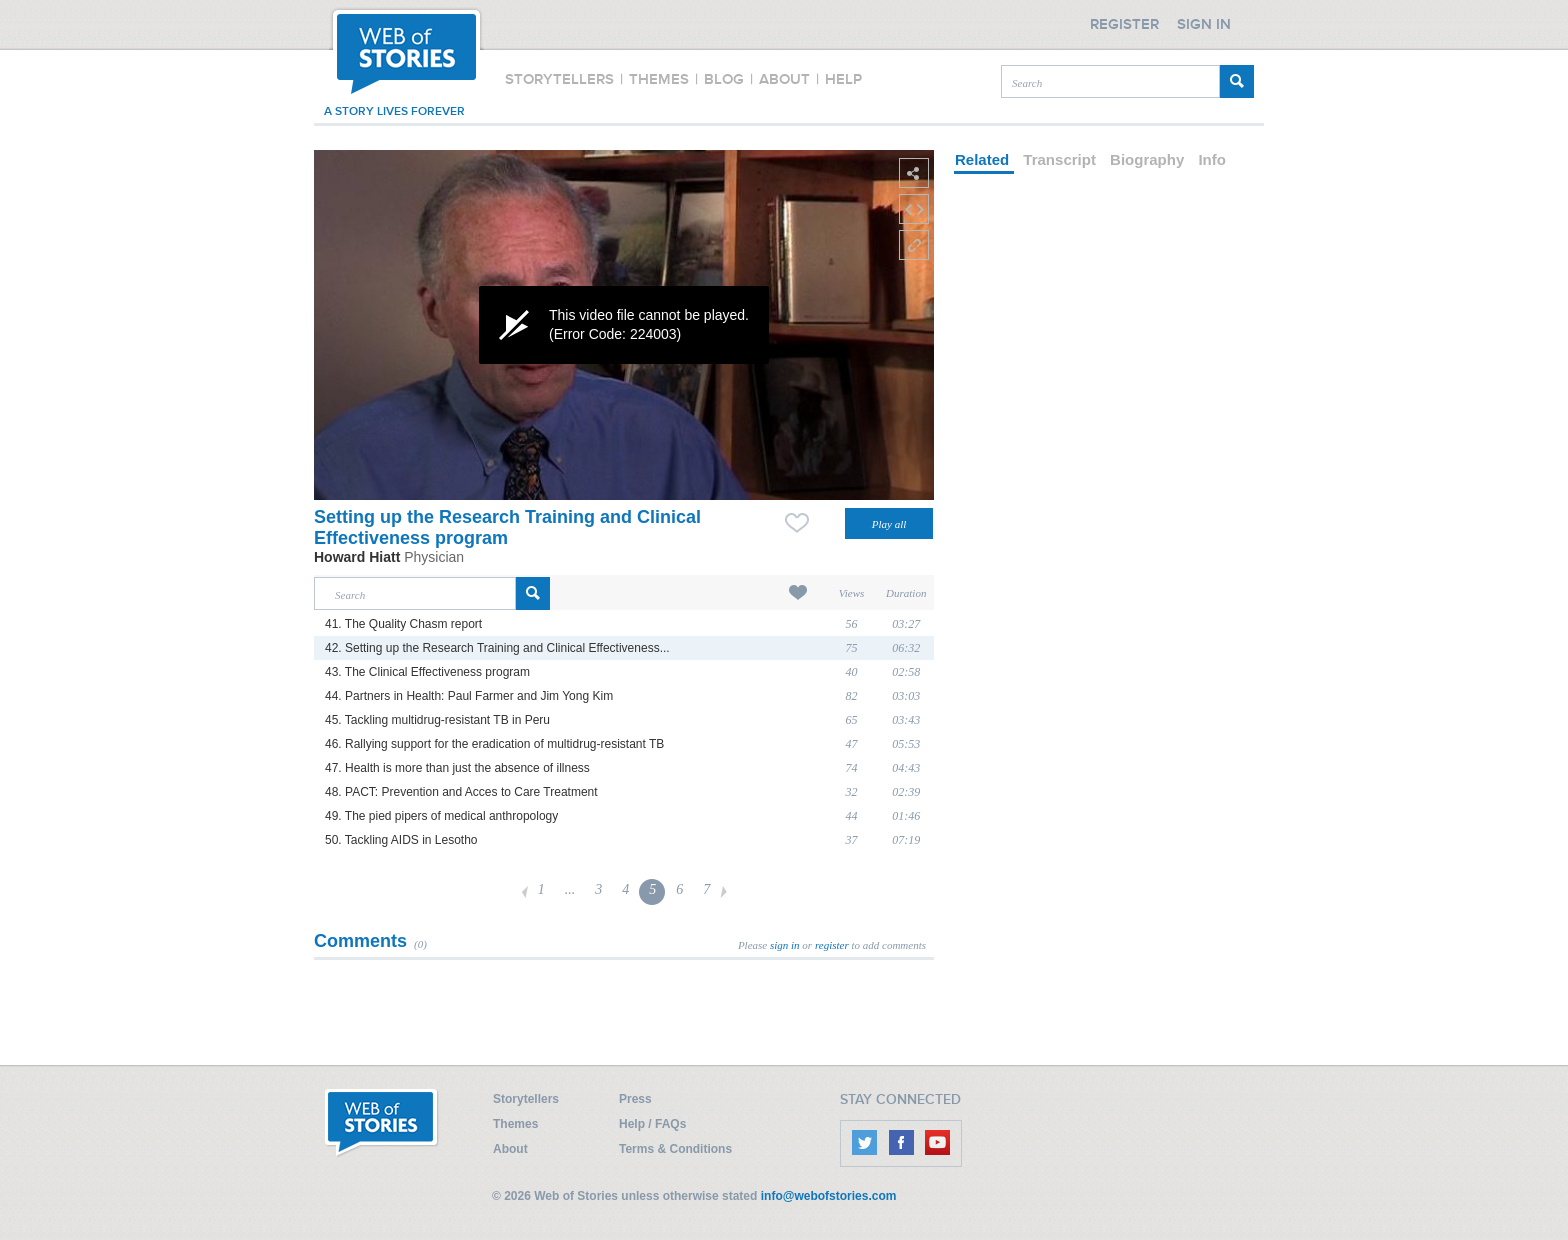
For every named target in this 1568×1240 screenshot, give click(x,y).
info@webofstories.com (829, 1196)
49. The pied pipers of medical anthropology (441, 816)
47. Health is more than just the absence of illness (457, 768)
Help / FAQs (652, 1124)
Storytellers (526, 1099)
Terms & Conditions (675, 1149)
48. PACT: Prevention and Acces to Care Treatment (461, 792)
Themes (515, 1124)
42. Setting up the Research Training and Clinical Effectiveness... (497, 648)
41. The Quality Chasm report (403, 624)
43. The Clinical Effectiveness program (427, 672)
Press (635, 1099)
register (832, 945)
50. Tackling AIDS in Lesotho (401, 840)
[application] (624, 325)
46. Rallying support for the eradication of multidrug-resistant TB (494, 744)
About (510, 1149)
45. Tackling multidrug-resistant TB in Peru (437, 720)
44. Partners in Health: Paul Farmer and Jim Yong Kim (469, 696)
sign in (785, 945)
